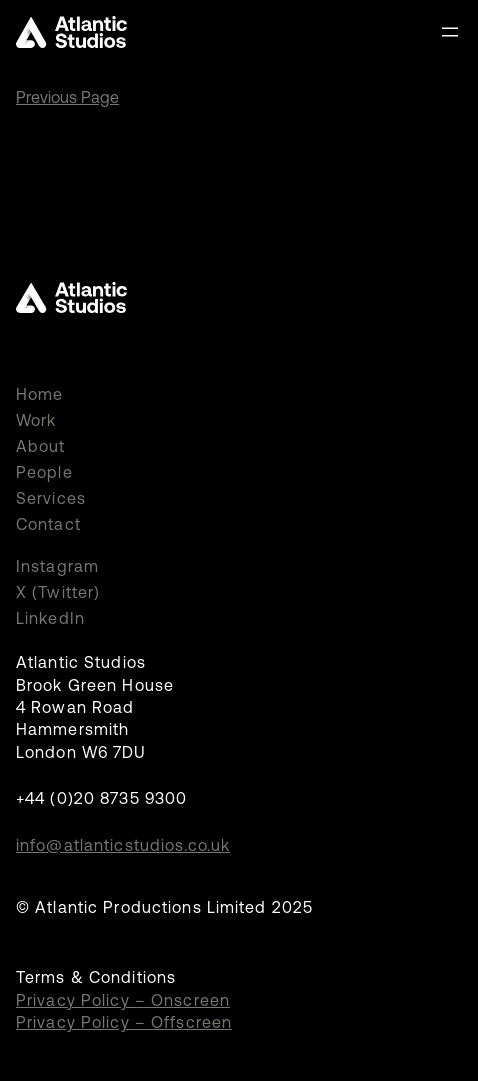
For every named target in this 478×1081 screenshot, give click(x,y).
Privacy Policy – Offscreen (124, 1022)
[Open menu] (450, 32)
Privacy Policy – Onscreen (123, 1000)
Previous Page (67, 97)
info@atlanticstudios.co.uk (123, 845)
